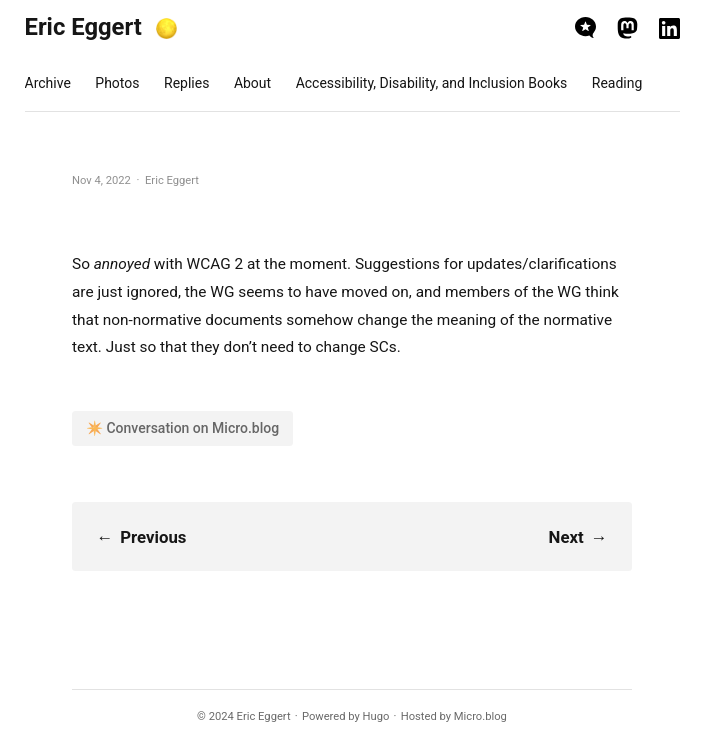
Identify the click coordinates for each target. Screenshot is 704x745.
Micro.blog (480, 716)
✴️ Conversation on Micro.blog (182, 428)
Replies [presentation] (186, 83)
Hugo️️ (376, 716)
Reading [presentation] (617, 83)
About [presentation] (252, 83)
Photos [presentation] (117, 83)
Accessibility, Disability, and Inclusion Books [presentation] (432, 83)
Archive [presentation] (48, 83)
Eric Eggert (83, 27)
